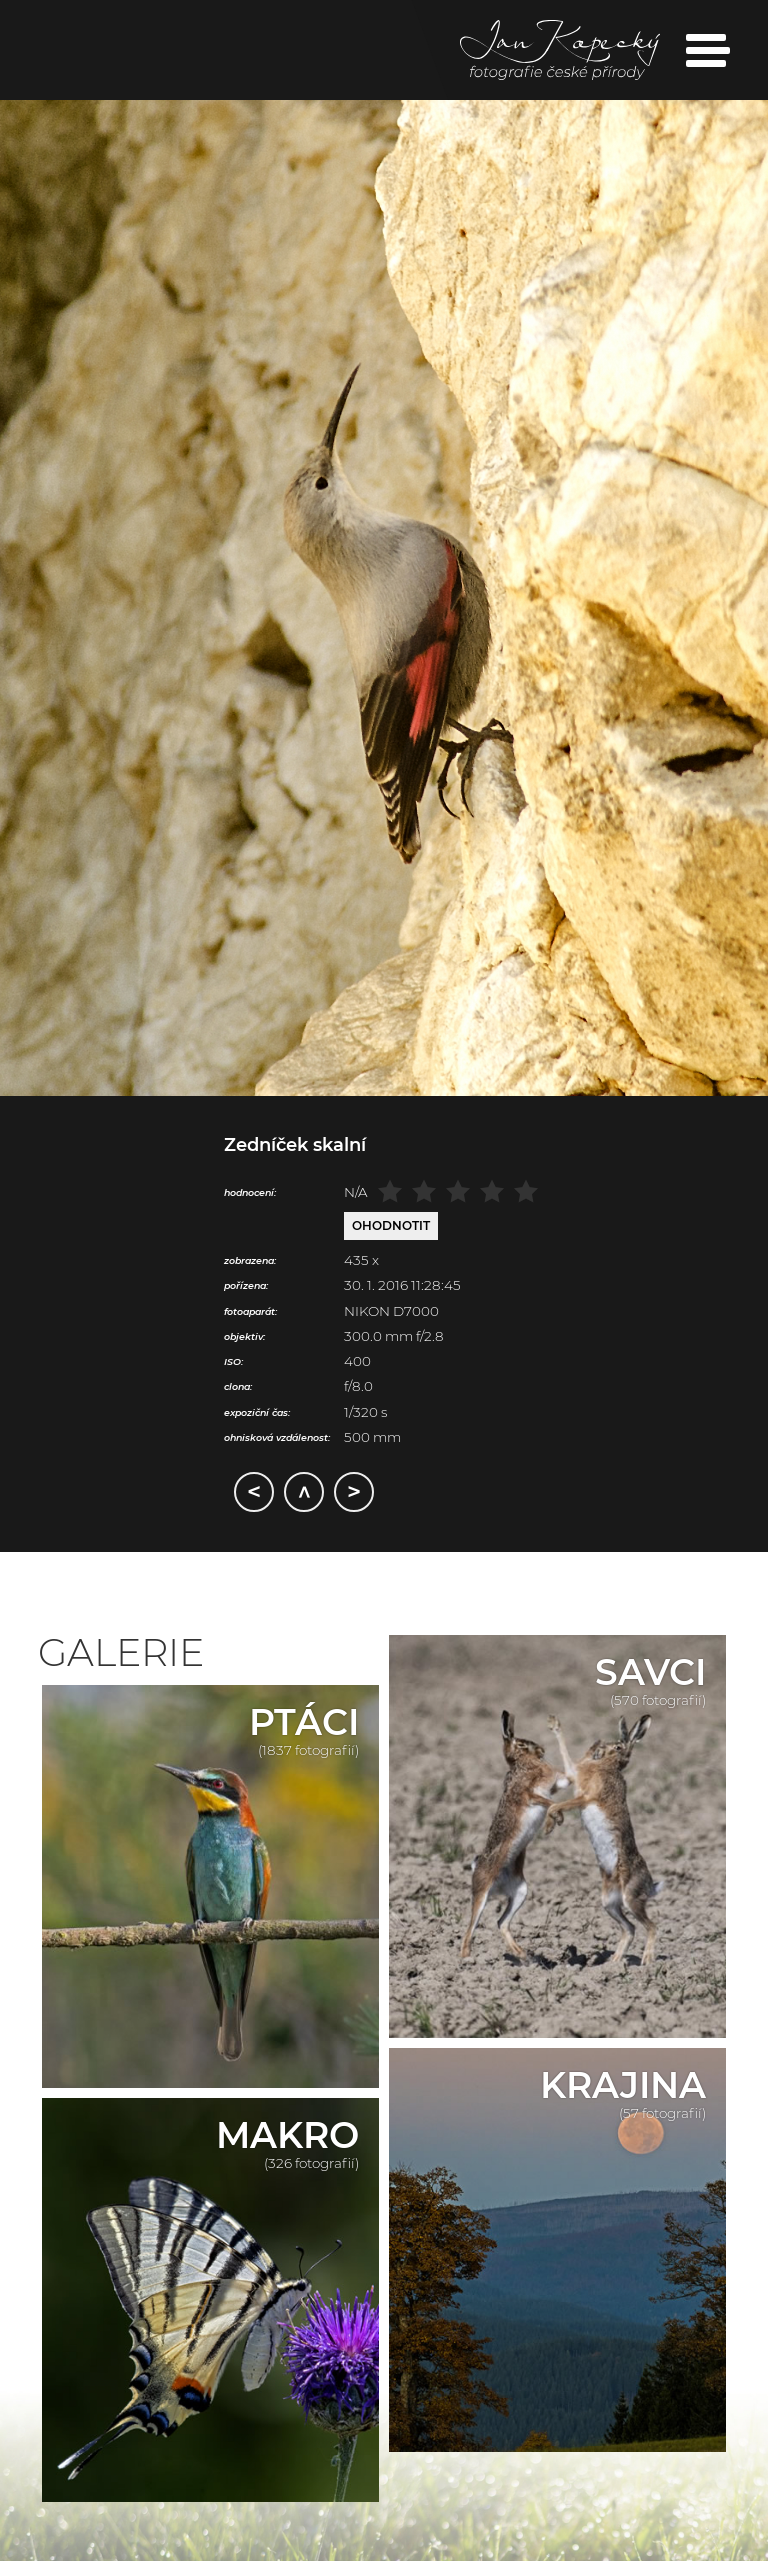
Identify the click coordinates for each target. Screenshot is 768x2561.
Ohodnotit (391, 1225)
